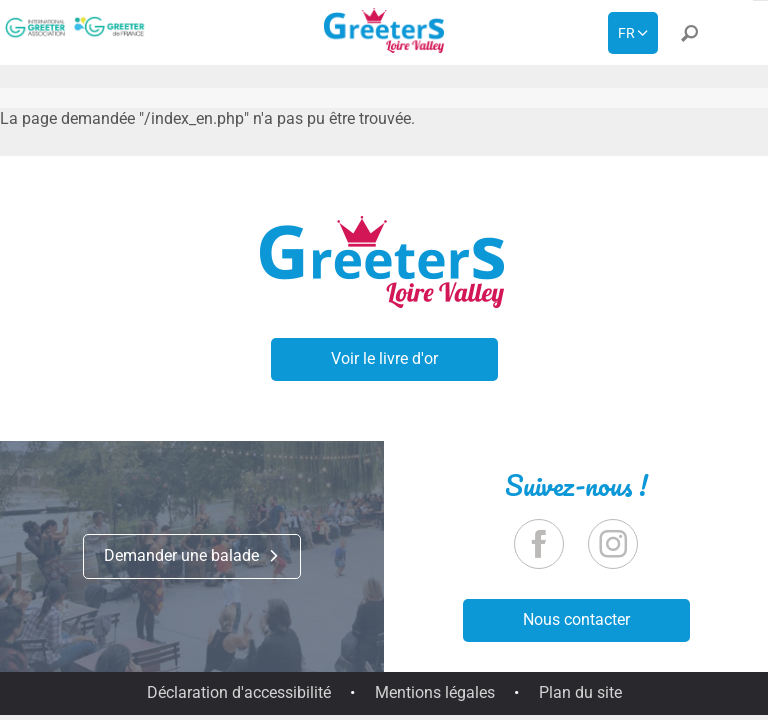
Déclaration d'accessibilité (239, 692)
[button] (689, 37)
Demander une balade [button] (192, 555)
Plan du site (580, 692)
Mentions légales (435, 692)
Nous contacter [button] (576, 619)
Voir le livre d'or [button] (384, 358)
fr (626, 33)
